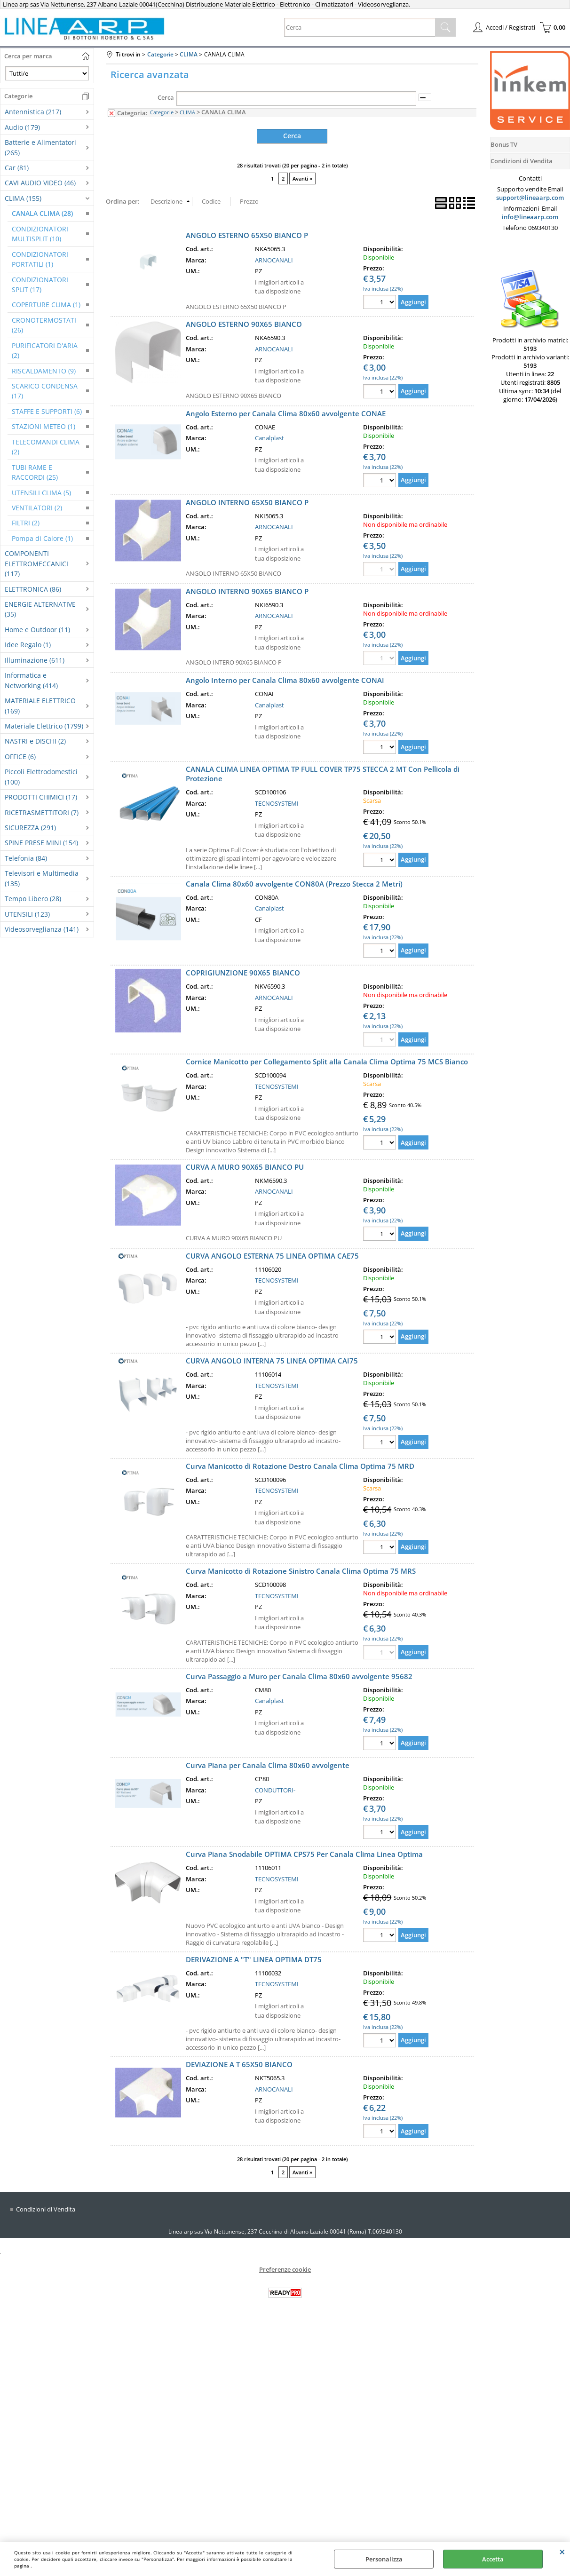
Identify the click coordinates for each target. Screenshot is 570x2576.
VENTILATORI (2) (37, 507)
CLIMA (187, 112)
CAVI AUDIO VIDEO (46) (40, 182)
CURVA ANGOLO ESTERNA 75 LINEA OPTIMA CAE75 (272, 1255)
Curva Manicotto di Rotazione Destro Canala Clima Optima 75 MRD (300, 1465)
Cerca (166, 97)
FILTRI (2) (26, 522)
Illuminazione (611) (34, 660)
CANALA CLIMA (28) (42, 213)
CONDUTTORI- (275, 1789)
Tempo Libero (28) (33, 898)
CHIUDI (562, 2551)
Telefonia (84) (26, 858)
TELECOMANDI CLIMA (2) (45, 446)
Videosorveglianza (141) (42, 929)
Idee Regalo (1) (28, 644)
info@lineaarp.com (530, 217)
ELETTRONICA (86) (33, 589)
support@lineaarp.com (530, 197)
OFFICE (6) (20, 756)
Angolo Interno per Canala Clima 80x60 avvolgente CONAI (285, 679)
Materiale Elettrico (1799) (44, 725)
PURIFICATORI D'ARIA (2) (45, 350)
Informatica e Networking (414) (31, 680)
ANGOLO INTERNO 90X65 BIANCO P (247, 590)
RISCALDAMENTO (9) (44, 370)
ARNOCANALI (274, 259)
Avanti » (302, 178)
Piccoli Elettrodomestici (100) (41, 776)
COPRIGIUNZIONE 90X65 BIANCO (243, 972)
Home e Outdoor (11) (37, 629)
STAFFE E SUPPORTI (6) (47, 411)
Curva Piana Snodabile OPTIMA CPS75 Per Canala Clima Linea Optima (304, 1853)
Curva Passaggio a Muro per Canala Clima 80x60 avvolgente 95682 (299, 1675)
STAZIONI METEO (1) (43, 426)
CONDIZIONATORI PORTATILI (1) (40, 259)
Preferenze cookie (285, 2269)
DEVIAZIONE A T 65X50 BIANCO (239, 2064)
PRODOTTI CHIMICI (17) (41, 797)
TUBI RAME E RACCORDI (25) (35, 472)
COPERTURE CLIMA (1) (46, 304)
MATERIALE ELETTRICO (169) (40, 705)
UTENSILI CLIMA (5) (41, 492)
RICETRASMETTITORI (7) (42, 812)
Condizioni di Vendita (45, 2209)
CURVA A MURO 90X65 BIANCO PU (245, 1166)
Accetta (493, 2559)
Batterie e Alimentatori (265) (40, 147)
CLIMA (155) (23, 198)
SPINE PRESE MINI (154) (41, 842)
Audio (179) (22, 127)
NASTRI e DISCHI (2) (35, 741)
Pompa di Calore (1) (42, 538)
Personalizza (384, 2559)
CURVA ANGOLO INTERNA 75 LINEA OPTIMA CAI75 (272, 1360)
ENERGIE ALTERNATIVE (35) (40, 609)
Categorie (162, 112)
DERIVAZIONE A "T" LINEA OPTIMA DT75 (254, 1959)
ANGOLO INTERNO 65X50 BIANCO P (247, 502)
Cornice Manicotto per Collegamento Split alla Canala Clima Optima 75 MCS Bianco (327, 1061)
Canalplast (269, 437)
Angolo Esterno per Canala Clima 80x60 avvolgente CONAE (286, 413)
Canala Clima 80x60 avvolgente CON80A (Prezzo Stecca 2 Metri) (294, 883)
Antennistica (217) (33, 111)
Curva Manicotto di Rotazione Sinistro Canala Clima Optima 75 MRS (301, 1571)
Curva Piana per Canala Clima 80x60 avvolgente (267, 1764)
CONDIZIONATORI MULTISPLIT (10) (40, 233)
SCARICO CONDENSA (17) (45, 390)
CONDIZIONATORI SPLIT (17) (40, 284)
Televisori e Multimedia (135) (42, 878)
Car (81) (17, 167)
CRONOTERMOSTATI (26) (44, 325)
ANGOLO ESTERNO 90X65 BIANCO (244, 324)
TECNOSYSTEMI (277, 803)
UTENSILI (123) (27, 914)
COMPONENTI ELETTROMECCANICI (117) (36, 563)
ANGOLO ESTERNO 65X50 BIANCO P (247, 234)
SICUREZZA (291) (30, 827)
